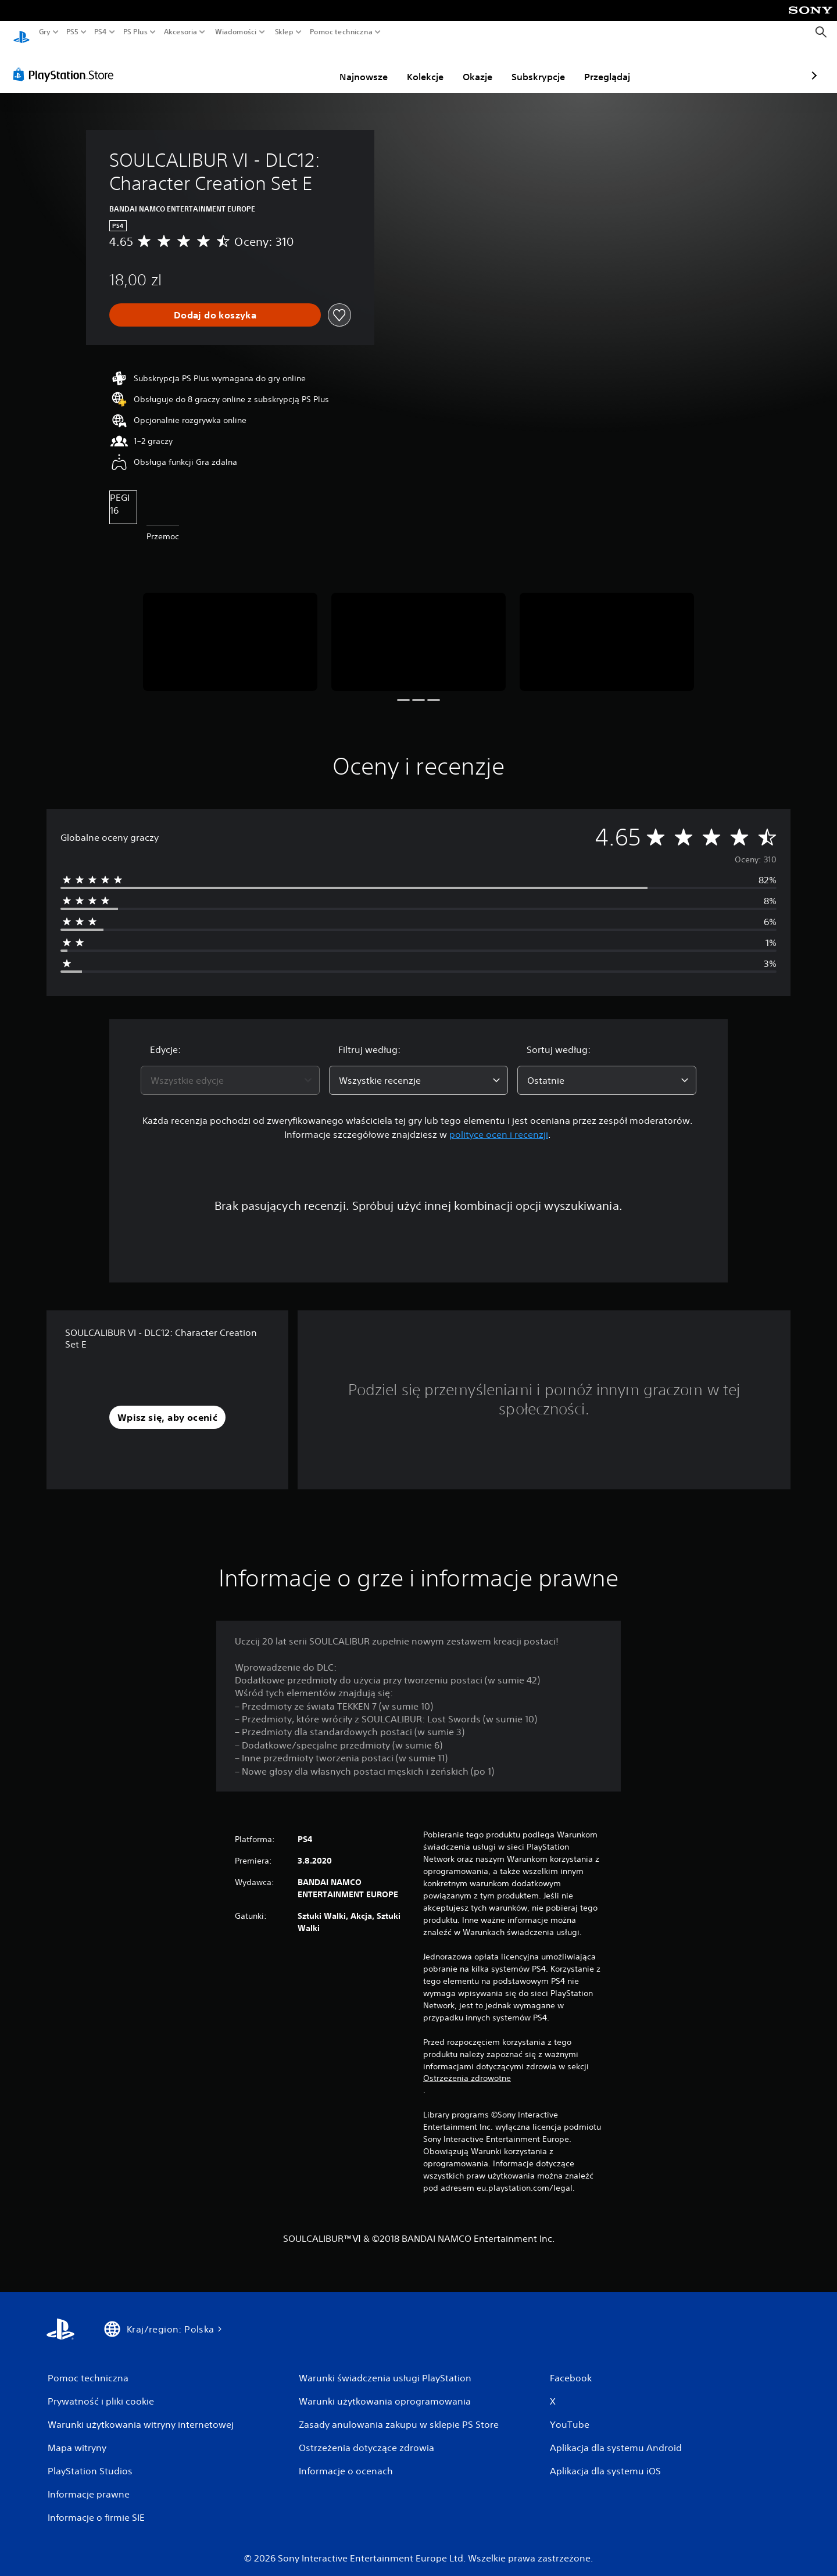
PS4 (100, 32)
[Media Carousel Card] (230, 631)
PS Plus (135, 32)
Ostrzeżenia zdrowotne (467, 2067)
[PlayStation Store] (66, 63)
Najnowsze (296, 65)
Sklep (284, 32)
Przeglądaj (540, 65)
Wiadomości (236, 32)
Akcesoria (181, 32)
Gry (45, 32)
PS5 (72, 32)
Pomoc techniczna (341, 32)
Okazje (410, 65)
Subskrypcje (471, 65)
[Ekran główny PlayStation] (21, 32)
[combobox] (230, 1069)
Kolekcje (357, 65)
